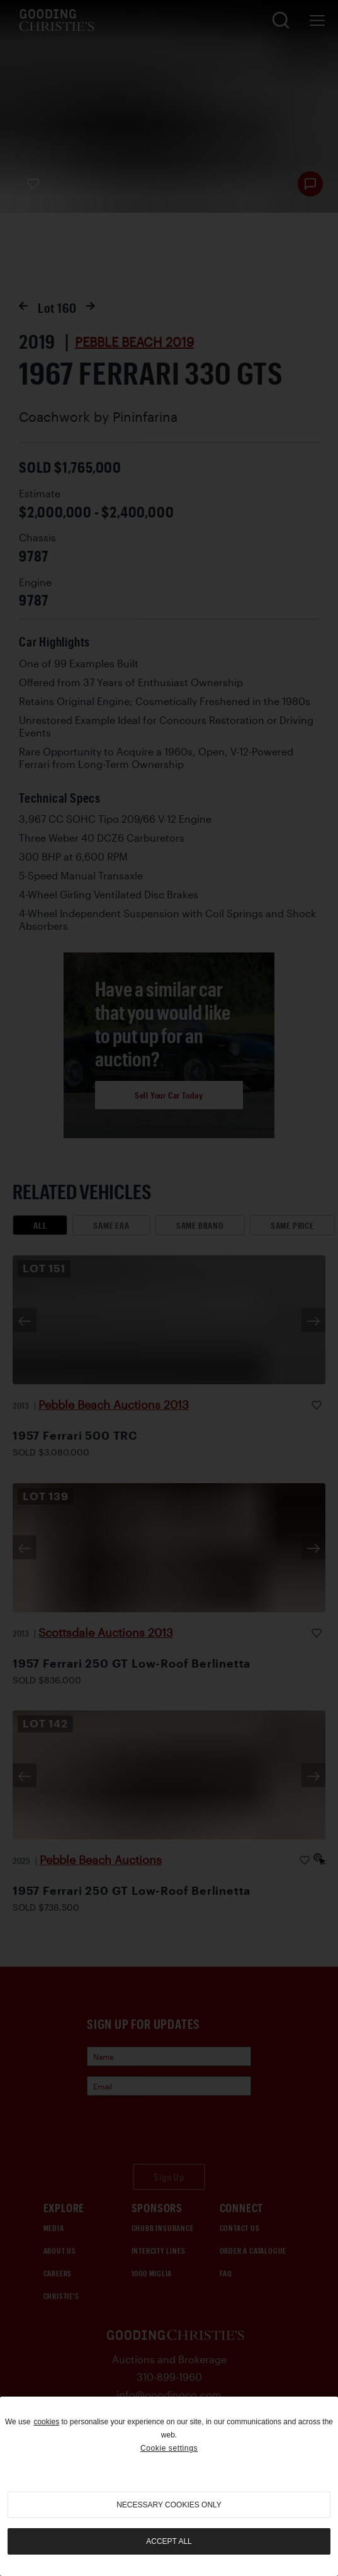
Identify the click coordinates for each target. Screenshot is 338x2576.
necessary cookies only (169, 2504)
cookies (46, 2421)
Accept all (168, 2541)
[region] (169, 2486)
